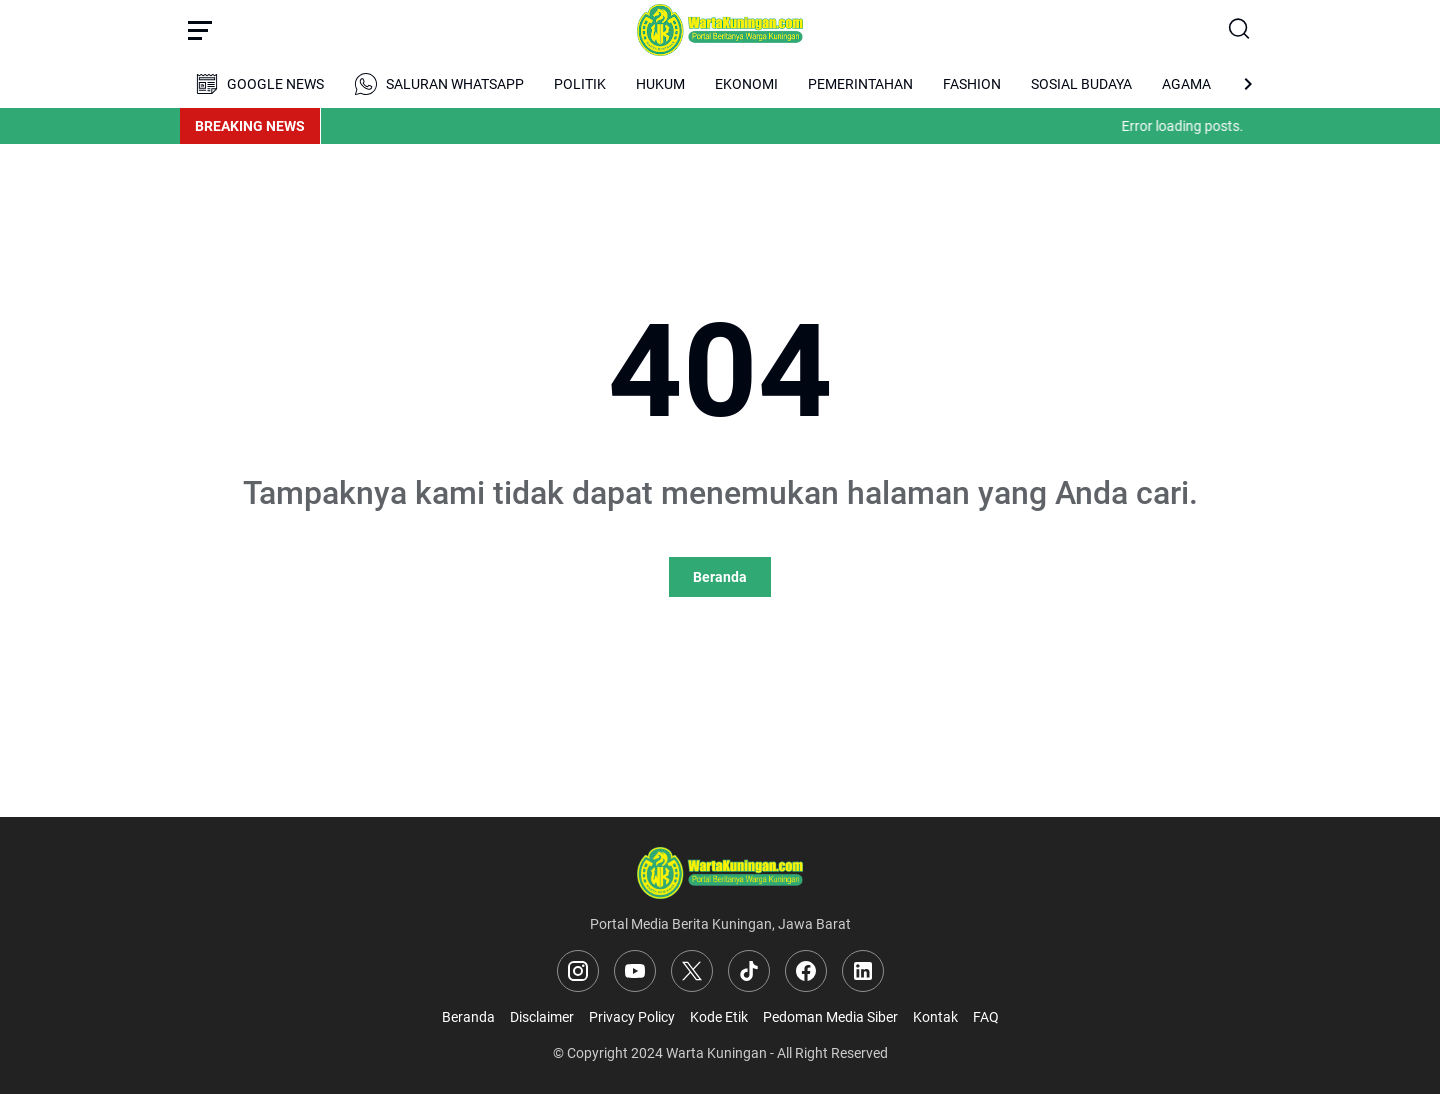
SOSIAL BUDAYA (1081, 84)
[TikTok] (749, 971)
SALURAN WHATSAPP (439, 84)
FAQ (986, 1017)
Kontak (935, 1017)
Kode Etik (719, 1017)
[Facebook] (806, 971)
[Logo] (720, 873)
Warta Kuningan (716, 1053)
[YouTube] (635, 971)
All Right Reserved (832, 1053)
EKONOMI (746, 84)
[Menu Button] (200, 30)
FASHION (972, 84)
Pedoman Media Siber (830, 1017)
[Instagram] (578, 971)
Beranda (720, 577)
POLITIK (580, 84)
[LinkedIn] (863, 971)
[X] (692, 971)
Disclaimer (542, 1017)
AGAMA (1186, 84)
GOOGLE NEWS (259, 84)
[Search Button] (1240, 30)
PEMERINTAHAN (860, 84)
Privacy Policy (632, 1017)
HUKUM (660, 84)
